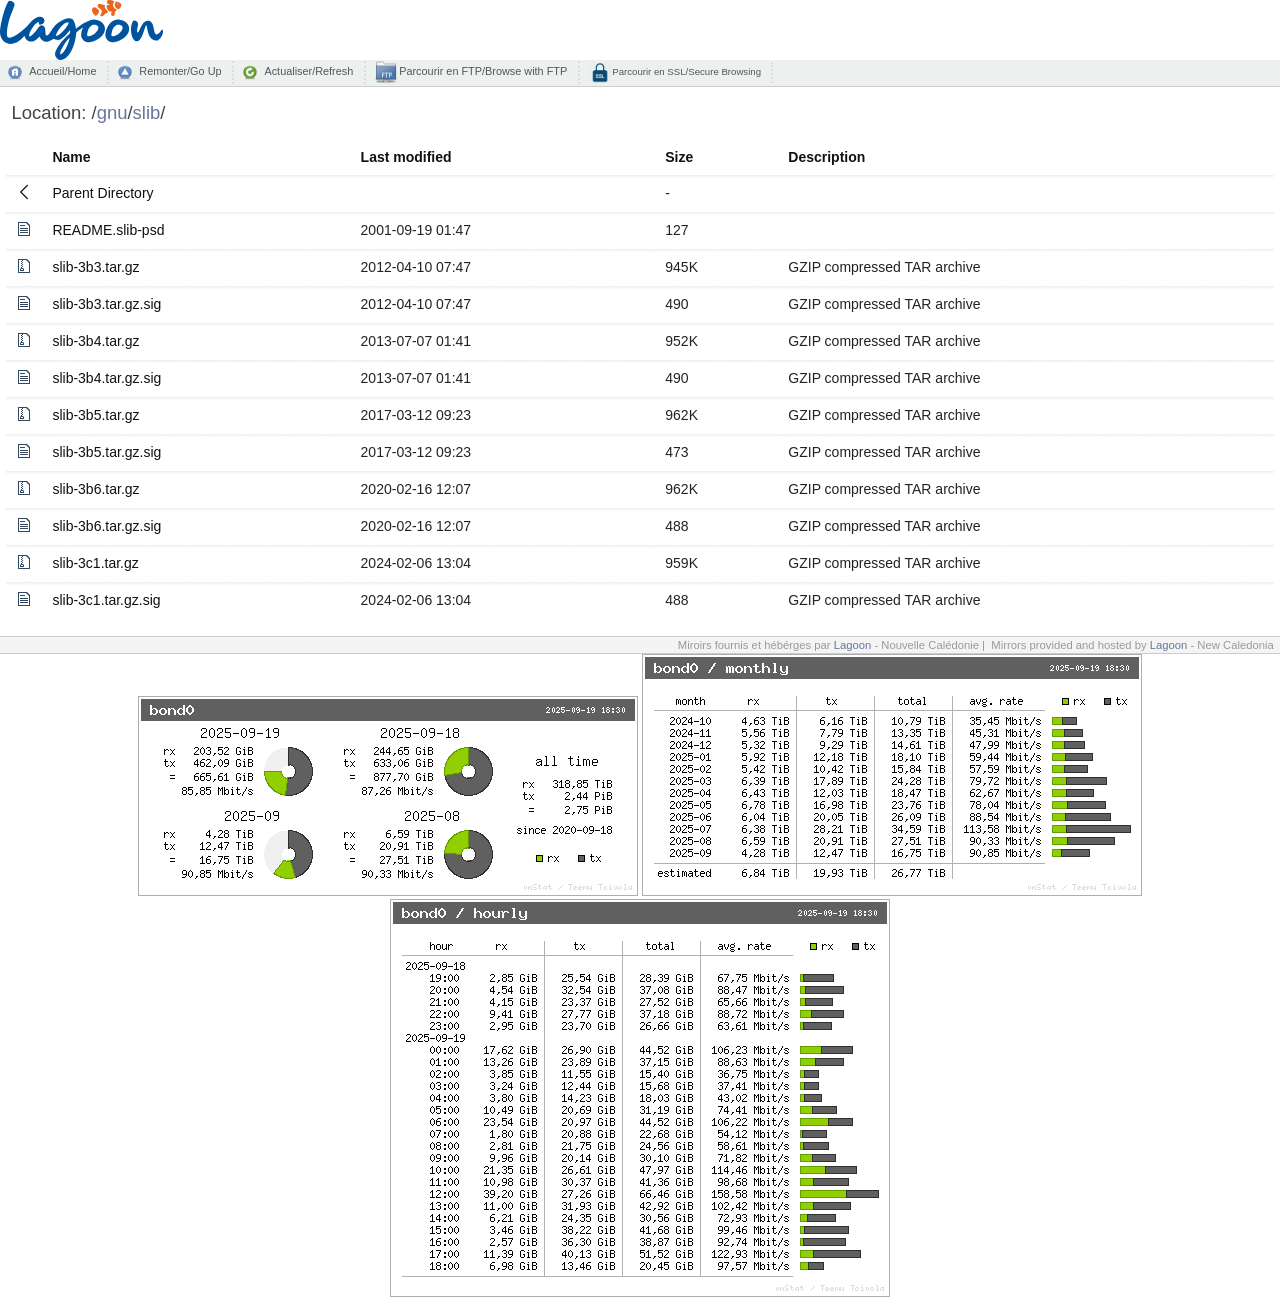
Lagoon (853, 645)
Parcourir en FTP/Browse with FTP (481, 71)
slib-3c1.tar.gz (95, 563)
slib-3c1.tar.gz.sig (106, 600)
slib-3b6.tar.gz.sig (106, 526)
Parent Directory (102, 193)
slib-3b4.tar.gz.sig (106, 378)
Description (826, 157)
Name (71, 157)
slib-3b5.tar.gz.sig (106, 452)
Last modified (406, 157)
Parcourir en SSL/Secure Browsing (685, 71)
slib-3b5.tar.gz (95, 415)
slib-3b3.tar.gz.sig (106, 304)
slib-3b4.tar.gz (95, 341)
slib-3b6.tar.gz (95, 489)
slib (147, 112)
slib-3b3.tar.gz (95, 267)
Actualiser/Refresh (308, 71)
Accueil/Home (62, 71)
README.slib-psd (108, 230)
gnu (112, 112)
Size (679, 157)
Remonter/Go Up (180, 71)
